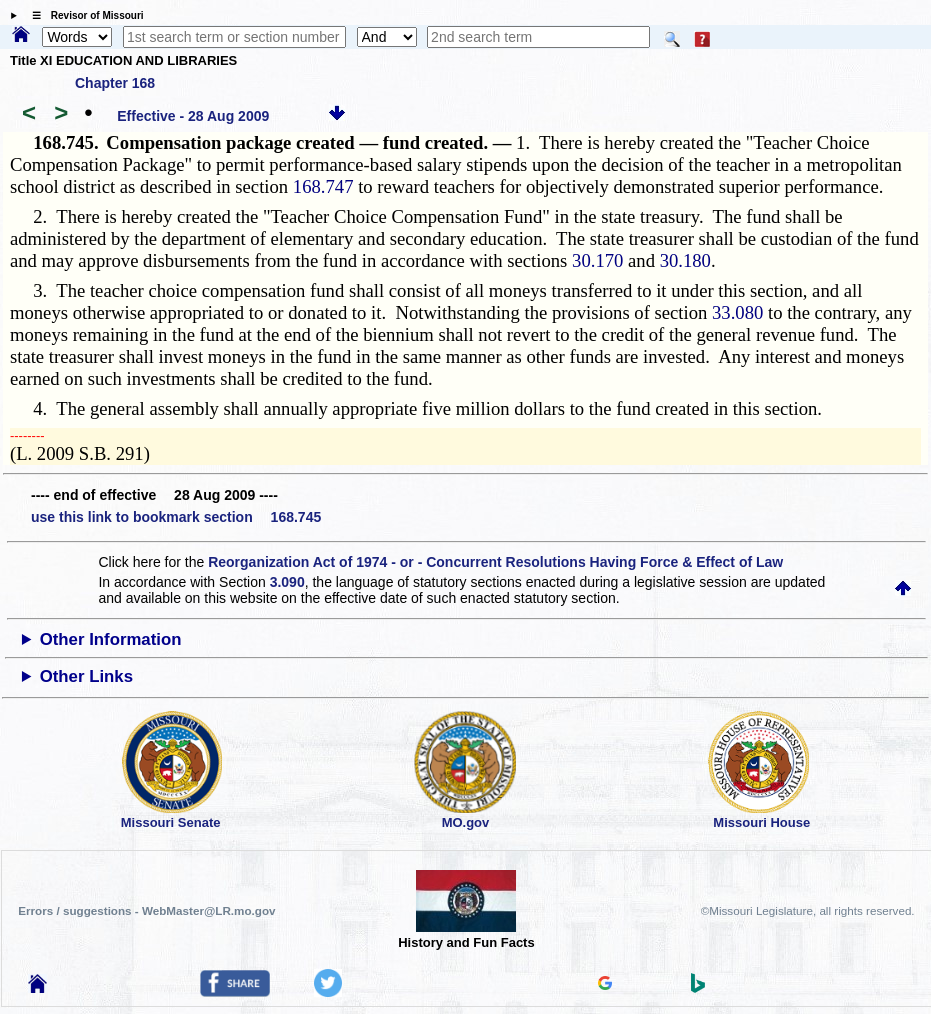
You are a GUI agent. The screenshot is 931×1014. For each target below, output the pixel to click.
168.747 (323, 186)
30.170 (597, 260)
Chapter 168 (115, 83)
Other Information (111, 639)
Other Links (86, 676)
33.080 (737, 312)
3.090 (287, 582)
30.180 (685, 260)
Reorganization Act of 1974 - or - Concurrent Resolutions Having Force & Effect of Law (495, 562)
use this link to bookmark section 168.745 (176, 517)
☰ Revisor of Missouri (83, 15)
